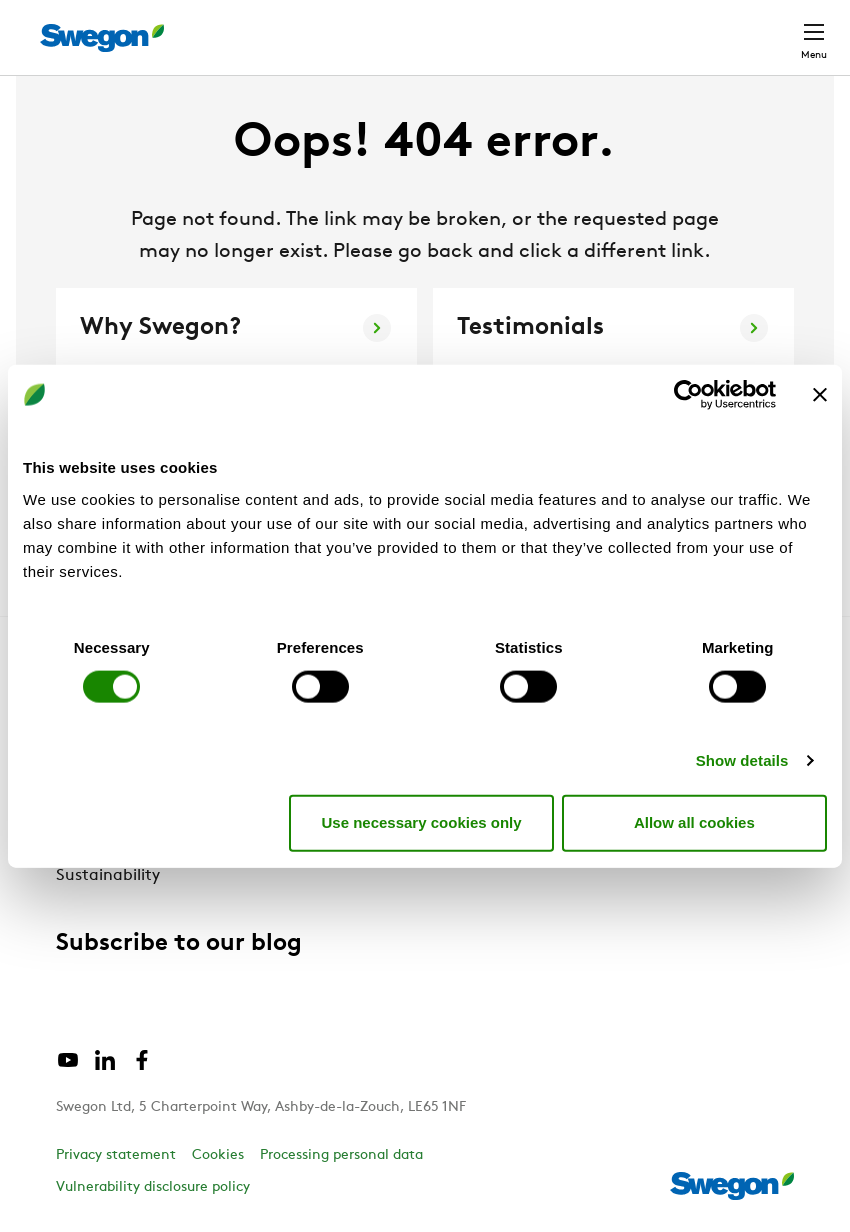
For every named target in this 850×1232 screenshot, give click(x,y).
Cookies (218, 1155)
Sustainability (108, 876)
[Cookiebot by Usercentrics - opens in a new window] (688, 395)
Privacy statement (116, 1155)
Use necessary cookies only (421, 822)
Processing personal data (341, 1155)
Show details (742, 759)
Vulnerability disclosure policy (153, 1187)
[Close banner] (820, 395)
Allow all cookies (694, 822)
